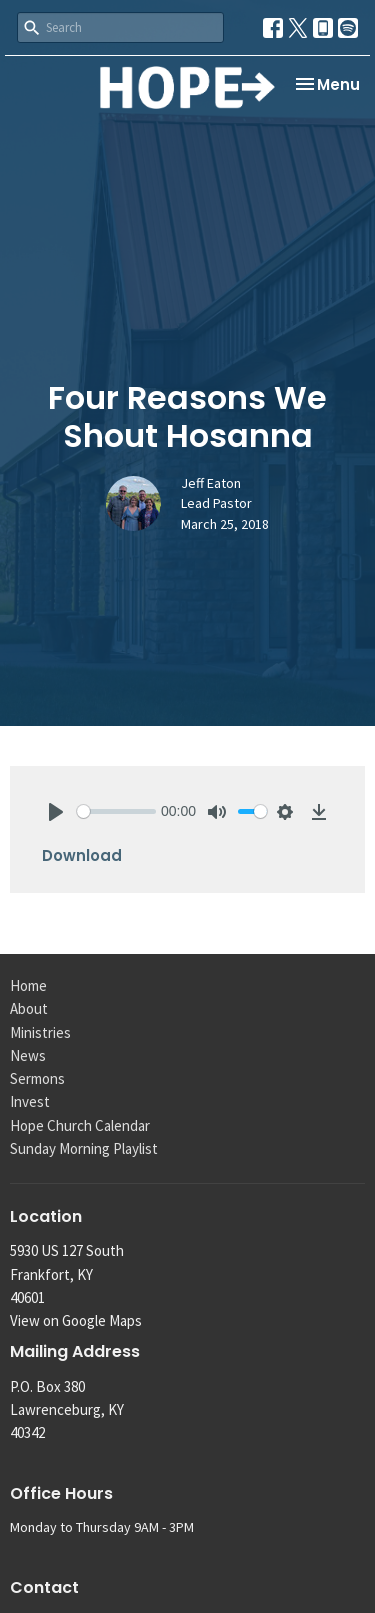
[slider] (116, 811)
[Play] (56, 812)
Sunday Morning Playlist (84, 1148)
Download (82, 855)
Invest (30, 1101)
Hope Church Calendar (80, 1125)
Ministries (40, 1032)
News (28, 1055)
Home (28, 985)
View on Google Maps (76, 1320)
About (29, 1008)
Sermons (37, 1078)
